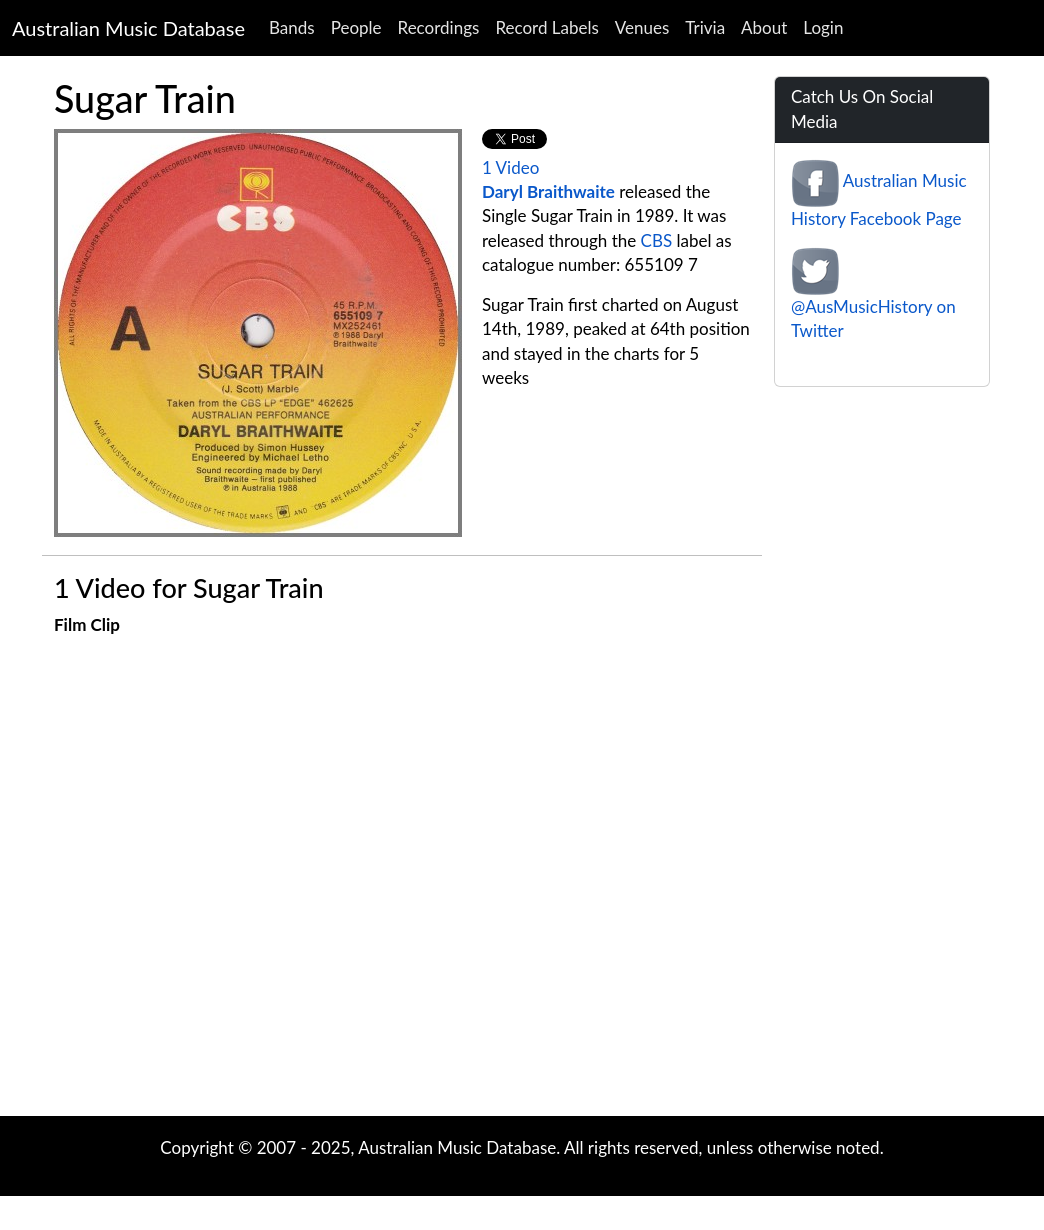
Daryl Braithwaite (548, 191)
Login (823, 27)
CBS (657, 240)
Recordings (439, 27)
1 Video (510, 167)
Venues (642, 27)
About (764, 27)
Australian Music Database (128, 28)
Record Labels (546, 27)
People (356, 27)
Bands (292, 27)
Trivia (705, 27)
